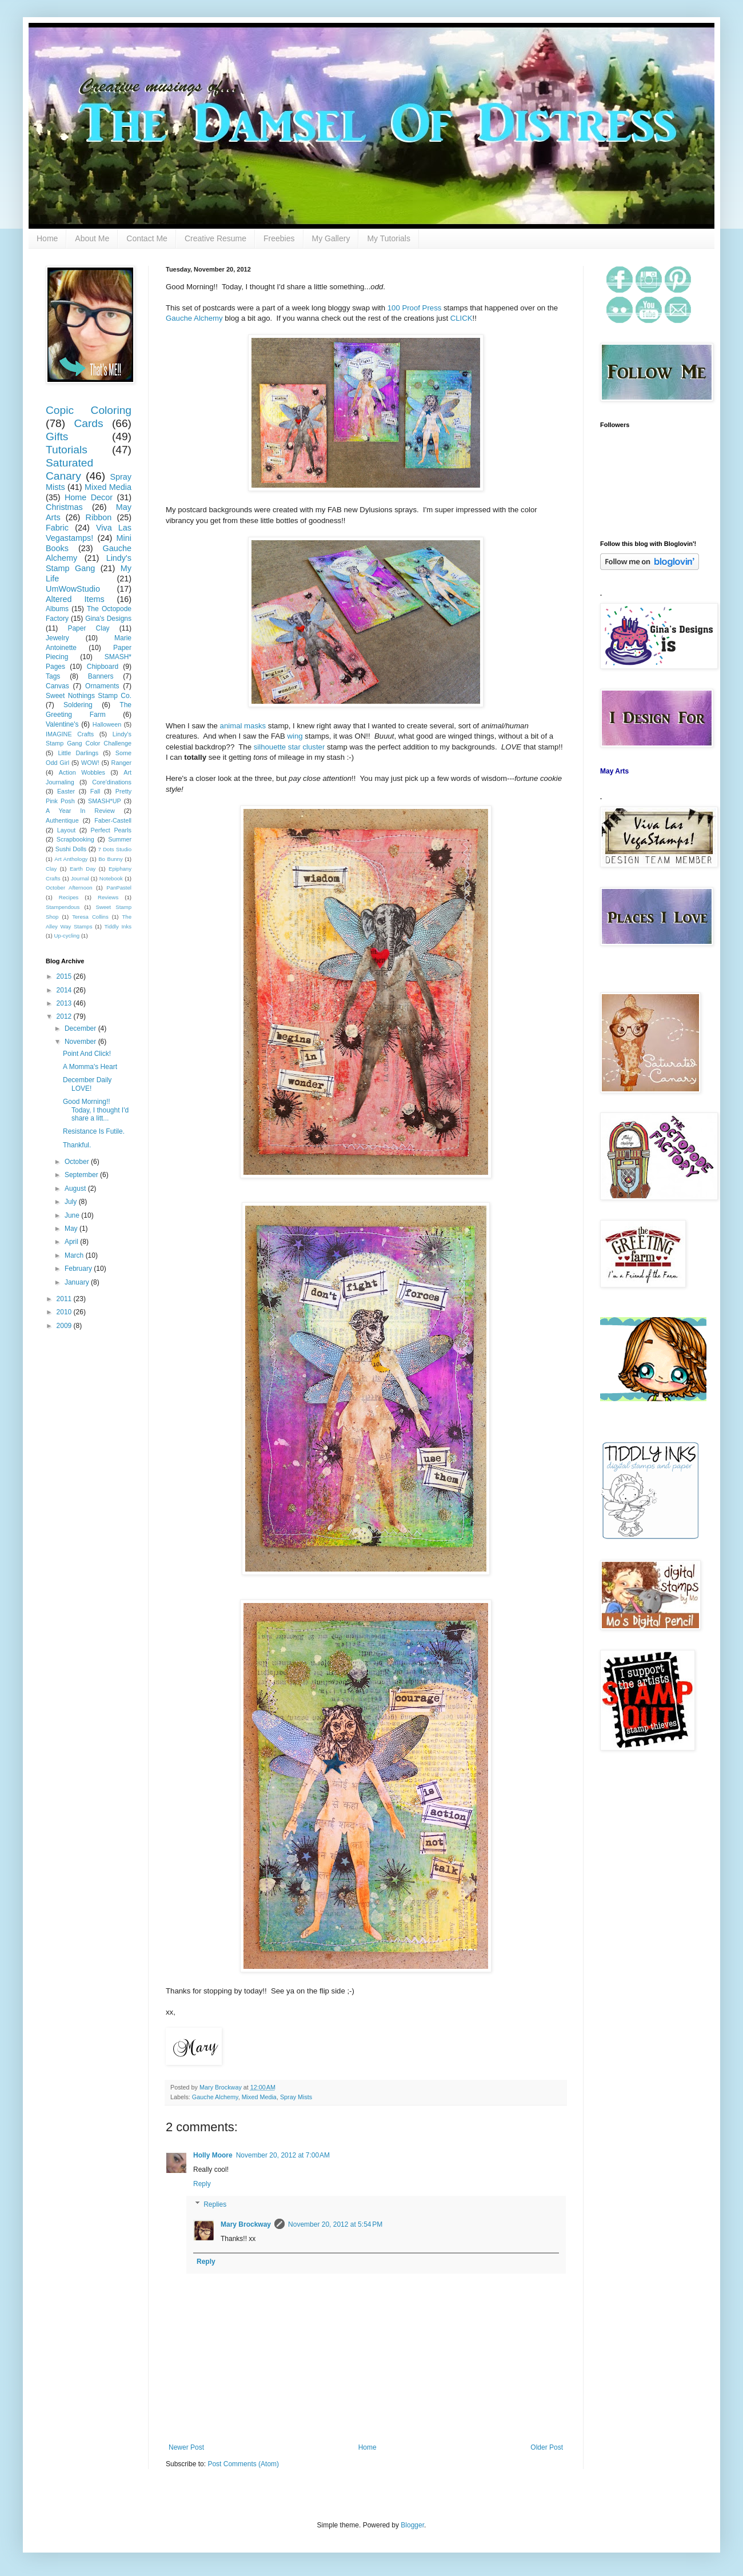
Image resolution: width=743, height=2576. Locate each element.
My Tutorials (388, 238)
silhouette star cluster (289, 747)
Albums (57, 609)
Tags (53, 676)
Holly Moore (213, 2155)
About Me (92, 238)
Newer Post (186, 2447)
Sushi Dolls (71, 849)
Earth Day (82, 869)
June (73, 1215)
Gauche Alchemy (194, 318)
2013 (65, 1003)
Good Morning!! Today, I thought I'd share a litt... (96, 1110)
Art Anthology (70, 859)
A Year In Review (80, 810)
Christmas (64, 507)
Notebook (111, 878)
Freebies (278, 238)
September (82, 1175)
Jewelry (57, 638)
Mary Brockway (221, 2087)
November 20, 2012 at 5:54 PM (335, 2224)
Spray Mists (296, 2097)
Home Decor (89, 497)
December (81, 1028)
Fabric (57, 527)
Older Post (546, 2447)
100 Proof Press (415, 308)
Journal (80, 878)
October (78, 1162)
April (72, 1242)
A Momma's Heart (90, 1067)
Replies (214, 2204)
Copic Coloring (88, 410)
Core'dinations (111, 782)
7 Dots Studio (114, 849)
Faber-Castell (112, 820)
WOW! (90, 762)
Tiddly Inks (118, 926)
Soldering (78, 705)
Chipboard (102, 667)
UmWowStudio (73, 588)
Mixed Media (259, 2097)
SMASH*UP (104, 800)
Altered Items (75, 599)
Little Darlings (78, 752)
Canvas (57, 686)
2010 (65, 1312)
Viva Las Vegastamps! (88, 533)
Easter (66, 791)
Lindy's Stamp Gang (88, 563)
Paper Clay (88, 628)
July (72, 1202)
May (72, 1229)
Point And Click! (87, 1054)
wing (295, 736)
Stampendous (62, 907)
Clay (51, 869)
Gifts (57, 436)
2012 (65, 1016)
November (81, 1042)
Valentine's (62, 724)
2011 (65, 1299)
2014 (65, 990)
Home (47, 238)
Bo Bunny (110, 859)
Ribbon (99, 517)
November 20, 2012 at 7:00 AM (283, 2155)
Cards (88, 423)
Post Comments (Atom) (243, 2464)
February (79, 1269)
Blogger (412, 2525)
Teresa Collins (90, 917)
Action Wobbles (82, 772)
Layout (66, 830)
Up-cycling (66, 935)
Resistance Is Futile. (94, 1131)
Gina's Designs (108, 619)
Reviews (108, 897)
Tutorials (66, 450)
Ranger (121, 762)
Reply (202, 2184)
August (76, 1189)
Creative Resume (215, 238)
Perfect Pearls (111, 830)
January (78, 1282)
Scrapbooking (75, 839)
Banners (101, 676)
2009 (65, 1326)
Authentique (62, 820)
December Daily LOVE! (87, 1084)
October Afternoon (69, 887)
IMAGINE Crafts (70, 734)
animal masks (243, 725)
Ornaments (102, 686)
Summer (119, 839)
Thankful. (77, 1145)
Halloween (107, 724)
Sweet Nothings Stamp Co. (88, 696)
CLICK (461, 318)
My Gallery (331, 238)
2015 (65, 976)
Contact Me (146, 238)
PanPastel (118, 887)
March (75, 1255)
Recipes (69, 897)
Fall (95, 791)
